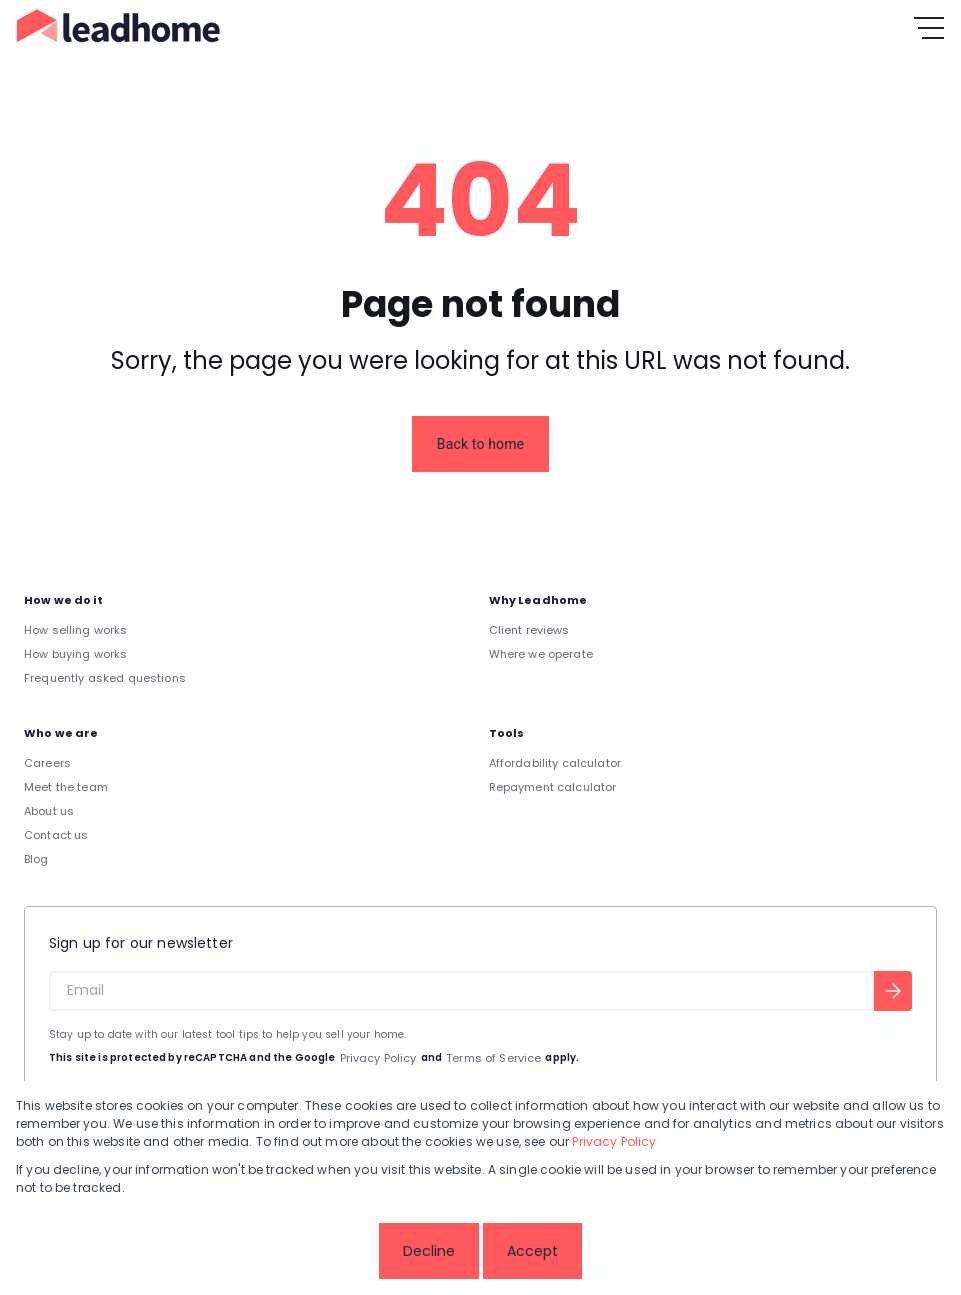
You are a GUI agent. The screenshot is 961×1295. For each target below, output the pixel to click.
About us (49, 811)
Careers (47, 763)
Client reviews (529, 630)
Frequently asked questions (105, 678)
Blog (36, 859)
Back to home (480, 444)
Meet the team (66, 787)
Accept (532, 1251)
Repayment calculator (553, 787)
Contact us (56, 835)
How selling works (76, 630)
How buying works (75, 654)
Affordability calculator (555, 763)
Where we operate (541, 654)
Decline (429, 1251)
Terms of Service (493, 1058)
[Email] (461, 991)
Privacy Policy (378, 1058)
